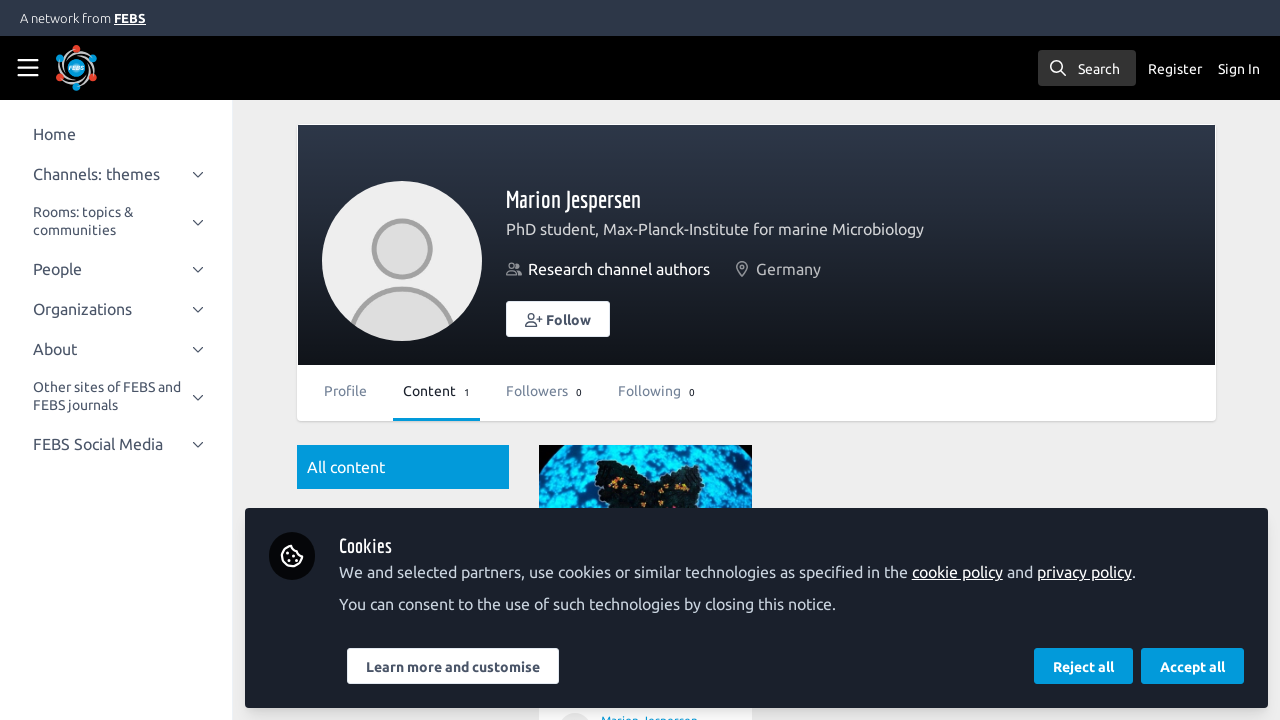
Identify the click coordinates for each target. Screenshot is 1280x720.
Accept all (1192, 667)
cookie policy (980, 572)
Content (459, 391)
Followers (567, 391)
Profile (368, 391)
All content (369, 467)
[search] (1087, 68)
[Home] (104, 68)
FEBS (130, 18)
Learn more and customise (476, 667)
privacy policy (1107, 572)
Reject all (1083, 667)
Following (679, 391)
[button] (581, 319)
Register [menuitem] (1175, 69)
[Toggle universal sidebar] (28, 68)
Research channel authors (642, 269)
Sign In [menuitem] (1239, 69)
